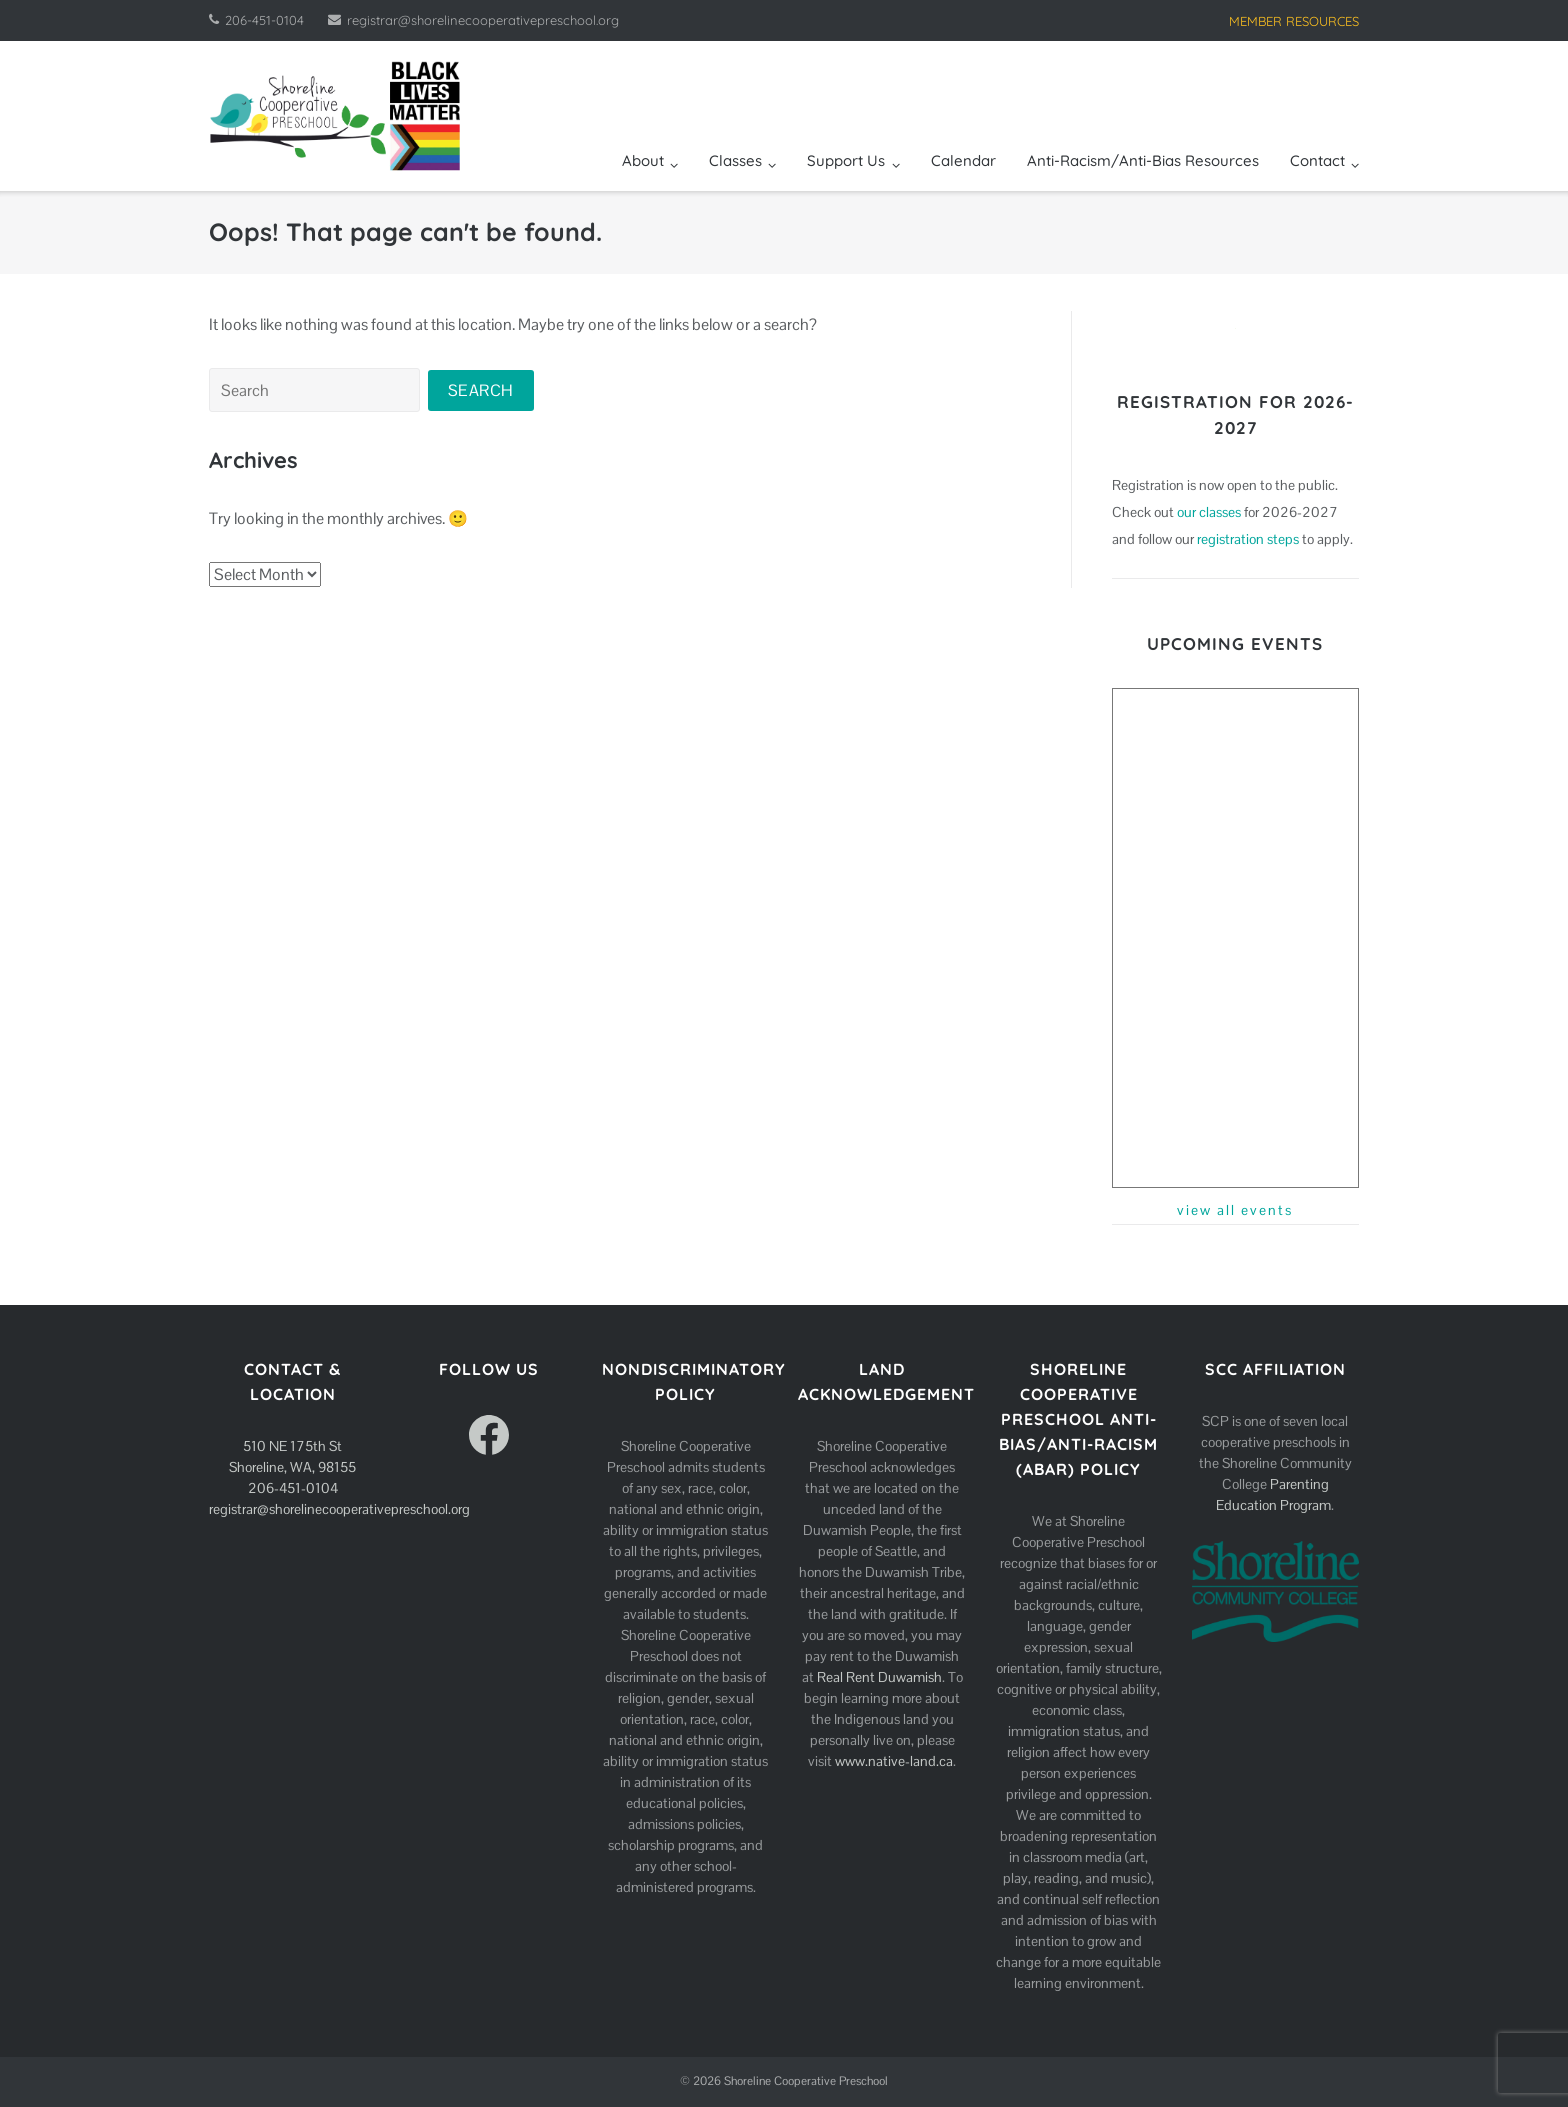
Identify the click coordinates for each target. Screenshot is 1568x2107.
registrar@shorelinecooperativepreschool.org (483, 20)
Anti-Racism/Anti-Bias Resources (1143, 160)
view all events (1235, 1210)
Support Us (846, 160)
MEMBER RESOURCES (1294, 21)
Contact (1317, 160)
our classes (1209, 512)
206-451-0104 (264, 20)
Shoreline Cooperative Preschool (806, 2081)
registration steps (1248, 539)
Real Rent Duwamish (879, 1677)
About (643, 160)
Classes (735, 160)
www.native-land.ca (894, 1761)
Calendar (963, 160)
